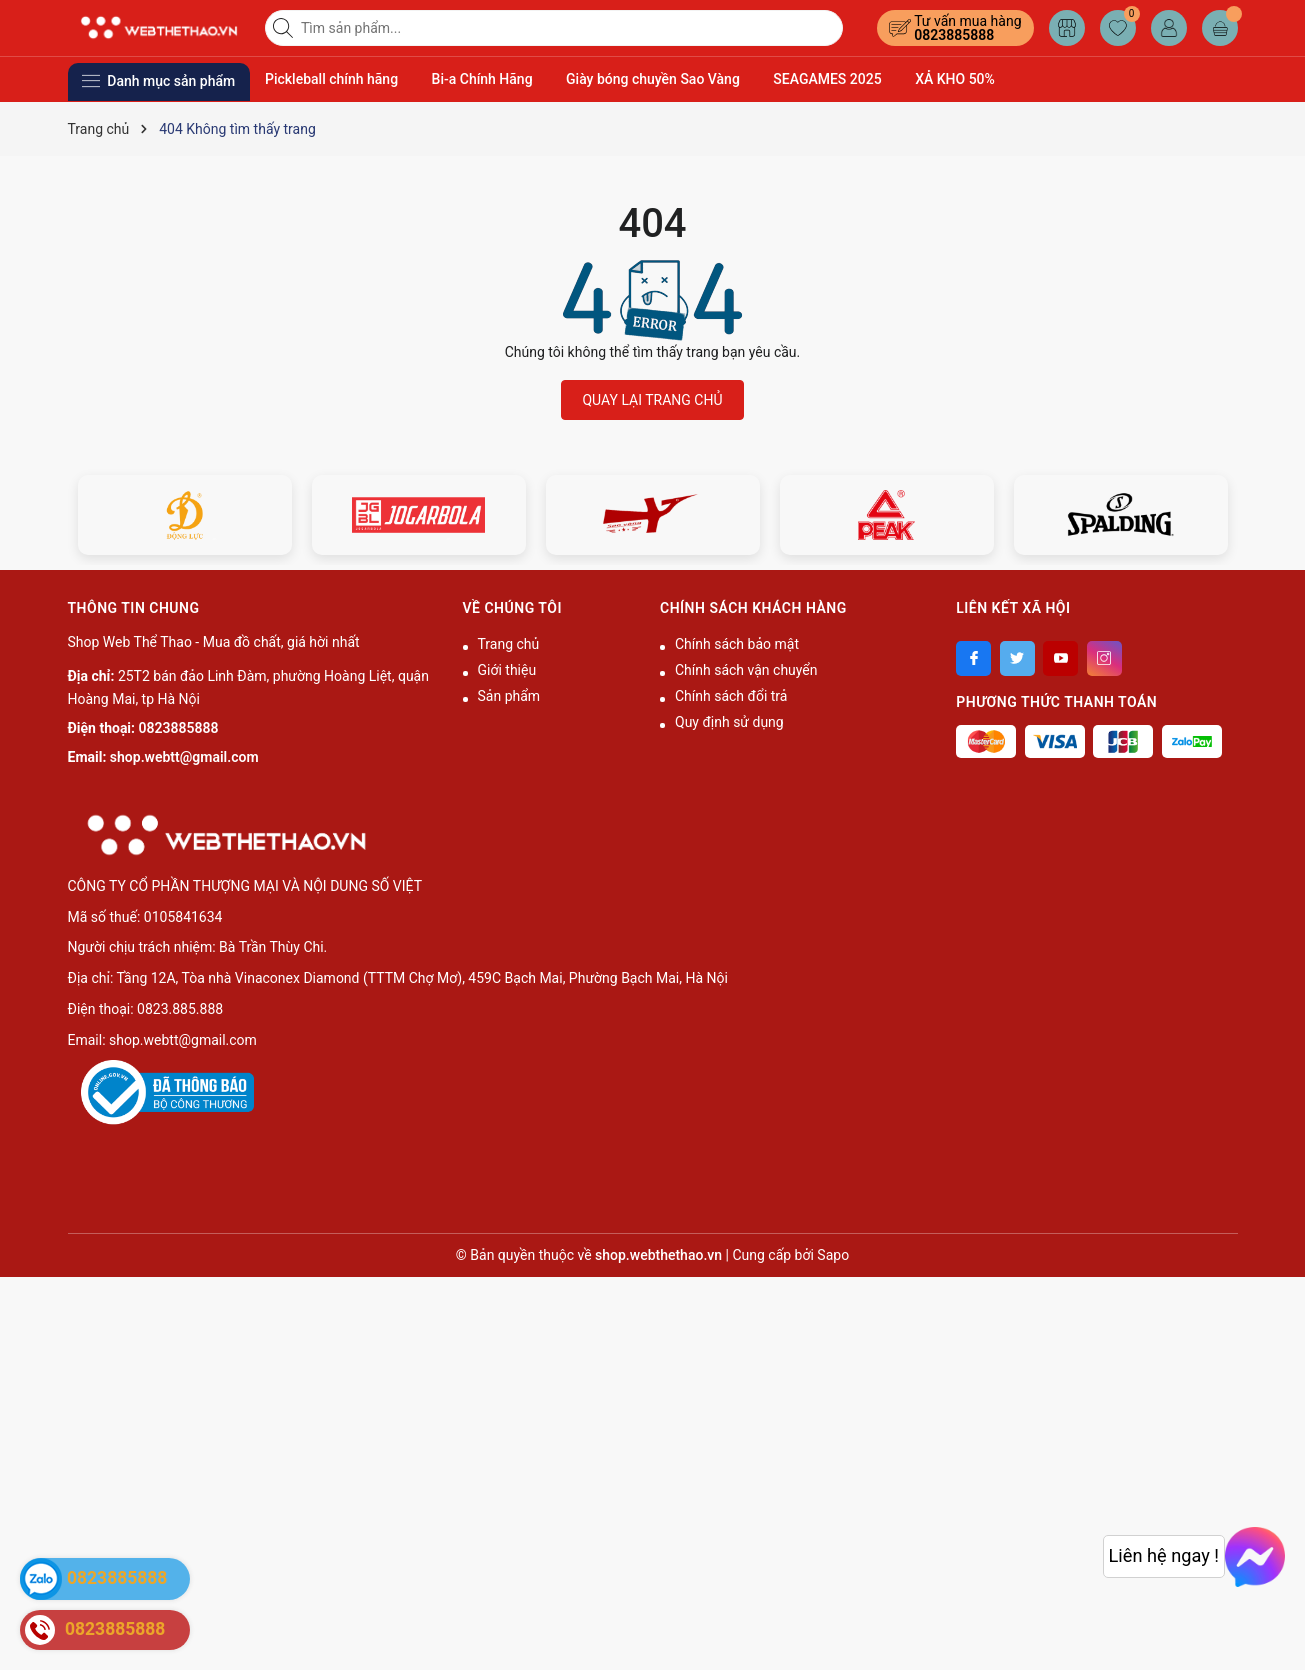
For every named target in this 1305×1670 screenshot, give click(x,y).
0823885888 (954, 35)
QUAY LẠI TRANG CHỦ (652, 400)
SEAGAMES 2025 (827, 79)
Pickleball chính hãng (331, 79)
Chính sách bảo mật (737, 644)
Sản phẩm (509, 696)
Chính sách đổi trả (731, 696)
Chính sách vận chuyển (746, 670)
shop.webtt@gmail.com (184, 757)
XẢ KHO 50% (955, 79)
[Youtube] (1060, 658)
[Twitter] (1017, 658)
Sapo (833, 1255)
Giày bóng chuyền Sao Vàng (653, 79)
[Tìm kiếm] (285, 28)
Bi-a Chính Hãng (482, 79)
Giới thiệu (507, 670)
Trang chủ (509, 644)
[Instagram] (1104, 658)
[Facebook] (973, 658)
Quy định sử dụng (729, 722)
